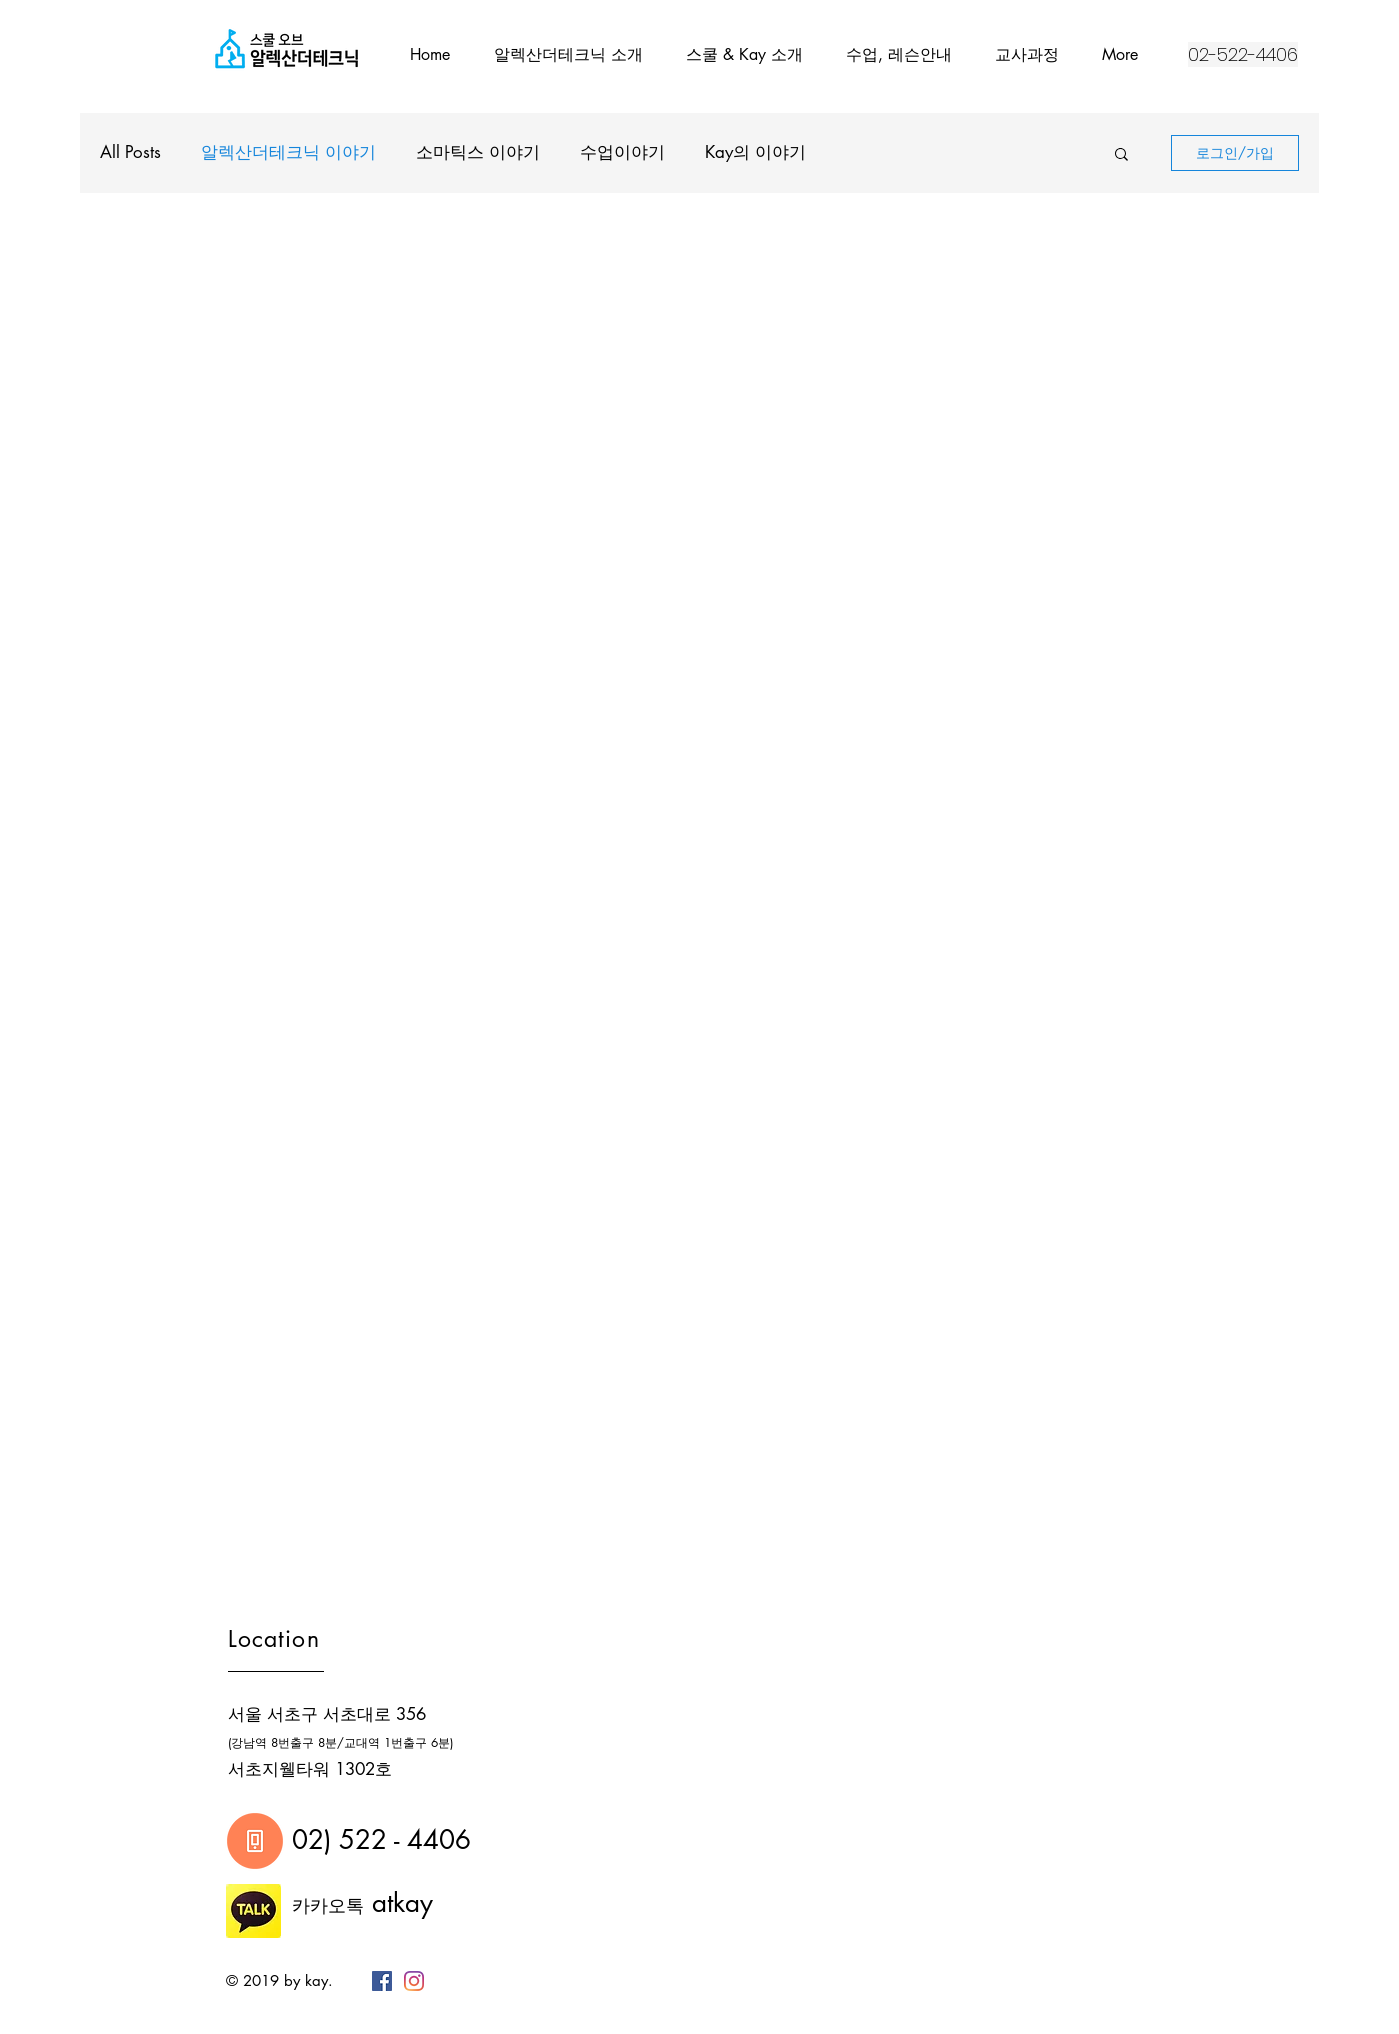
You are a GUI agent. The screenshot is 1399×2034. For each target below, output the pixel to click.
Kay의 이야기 (755, 152)
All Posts (130, 152)
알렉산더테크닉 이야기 (288, 152)
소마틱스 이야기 (478, 152)
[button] (1121, 155)
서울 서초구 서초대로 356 (327, 1714)
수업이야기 (622, 152)
